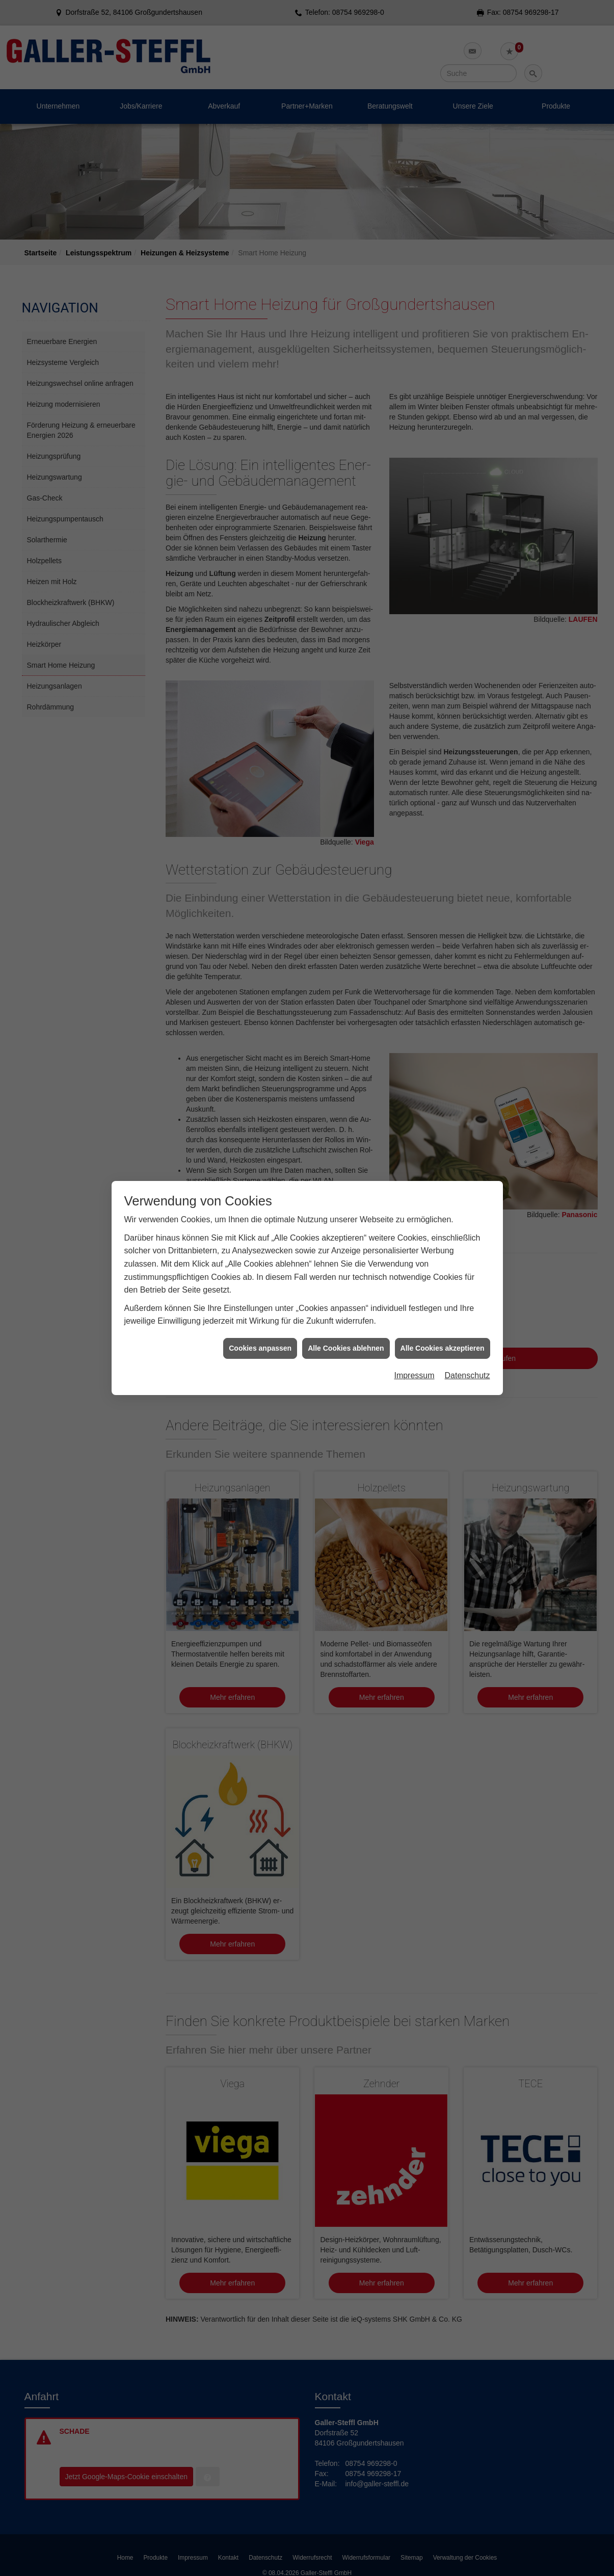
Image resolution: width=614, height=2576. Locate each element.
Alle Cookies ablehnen (346, 1348)
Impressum (414, 1375)
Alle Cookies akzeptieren (443, 1348)
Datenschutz (467, 1375)
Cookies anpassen (260, 1348)
